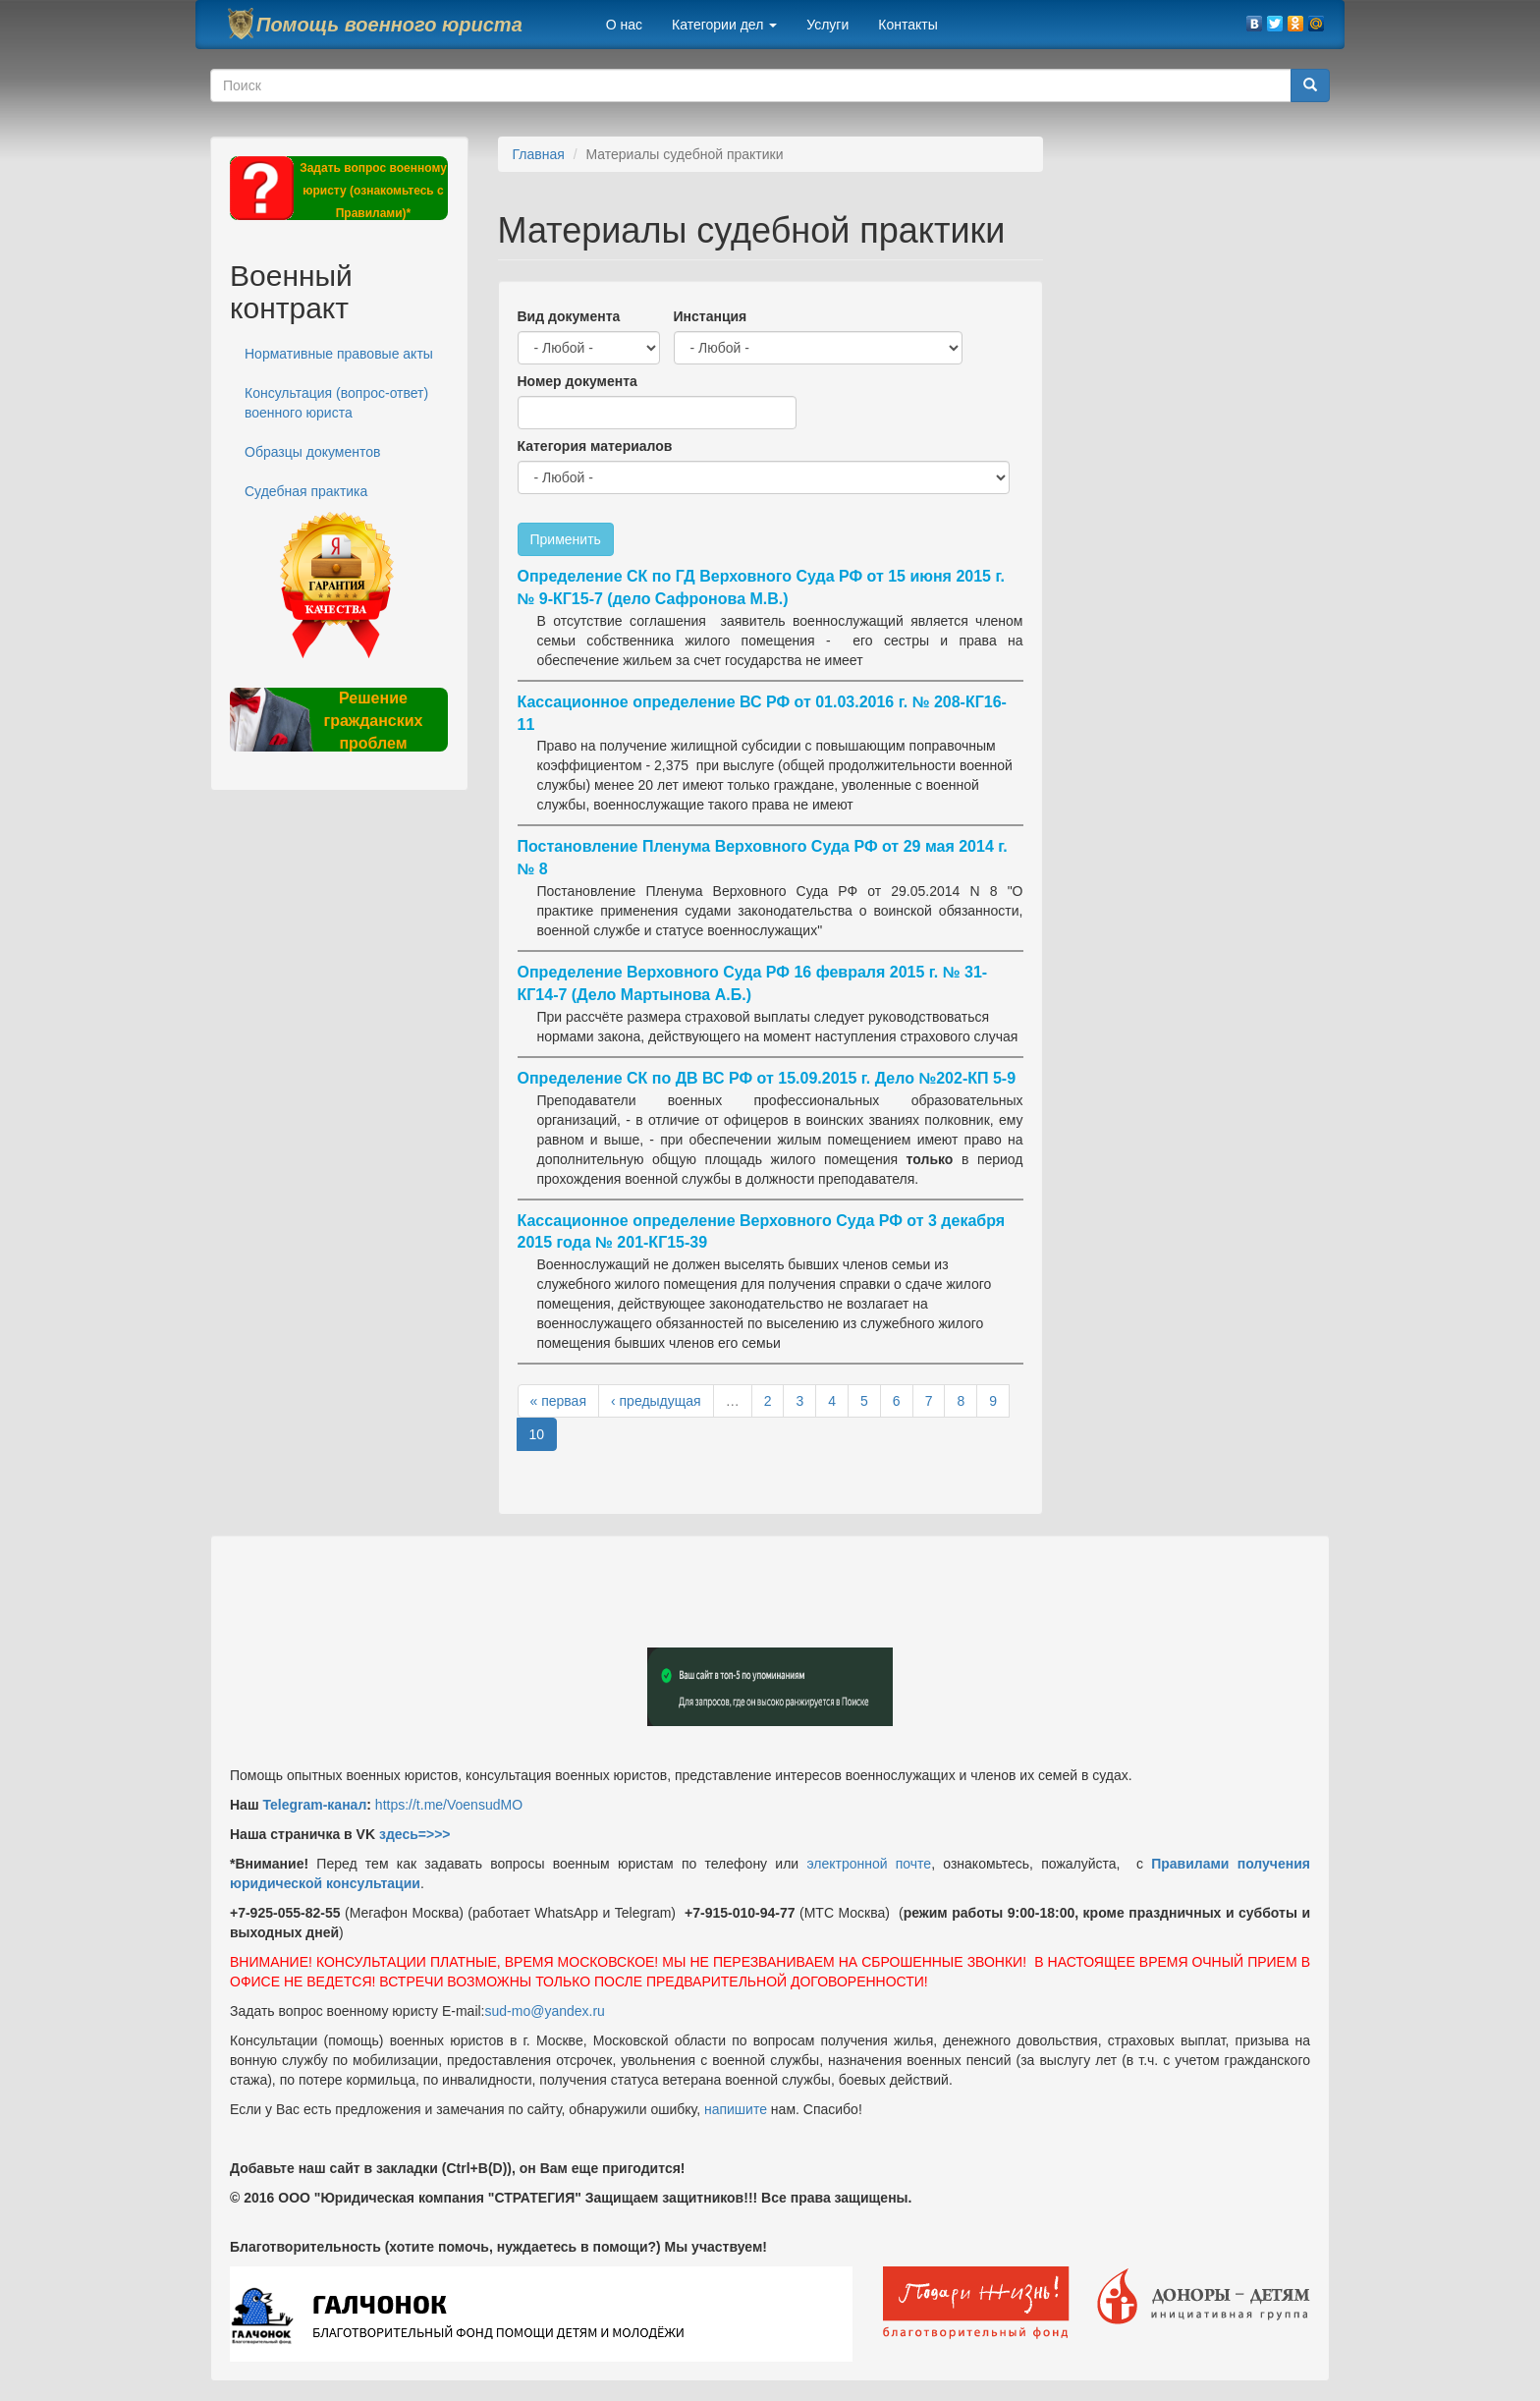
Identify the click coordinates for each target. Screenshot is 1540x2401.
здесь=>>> (415, 1834)
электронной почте (868, 1863)
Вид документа (569, 316)
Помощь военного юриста (389, 24)
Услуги (827, 24)
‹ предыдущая (656, 1401)
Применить (565, 539)
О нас (624, 24)
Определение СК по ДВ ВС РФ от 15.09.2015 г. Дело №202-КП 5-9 (767, 1078)
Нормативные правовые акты (339, 354)
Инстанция (710, 316)
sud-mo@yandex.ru (545, 2011)
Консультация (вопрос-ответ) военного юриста (336, 402)
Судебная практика (306, 491)
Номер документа (577, 381)
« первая (558, 1401)
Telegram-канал (314, 1805)
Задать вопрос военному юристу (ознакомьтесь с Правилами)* (373, 190)
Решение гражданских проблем (372, 721)
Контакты (907, 24)
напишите (735, 2109)
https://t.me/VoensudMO (446, 1805)
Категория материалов (595, 446)
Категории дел (724, 24)
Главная (539, 154)
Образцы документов (312, 452)
